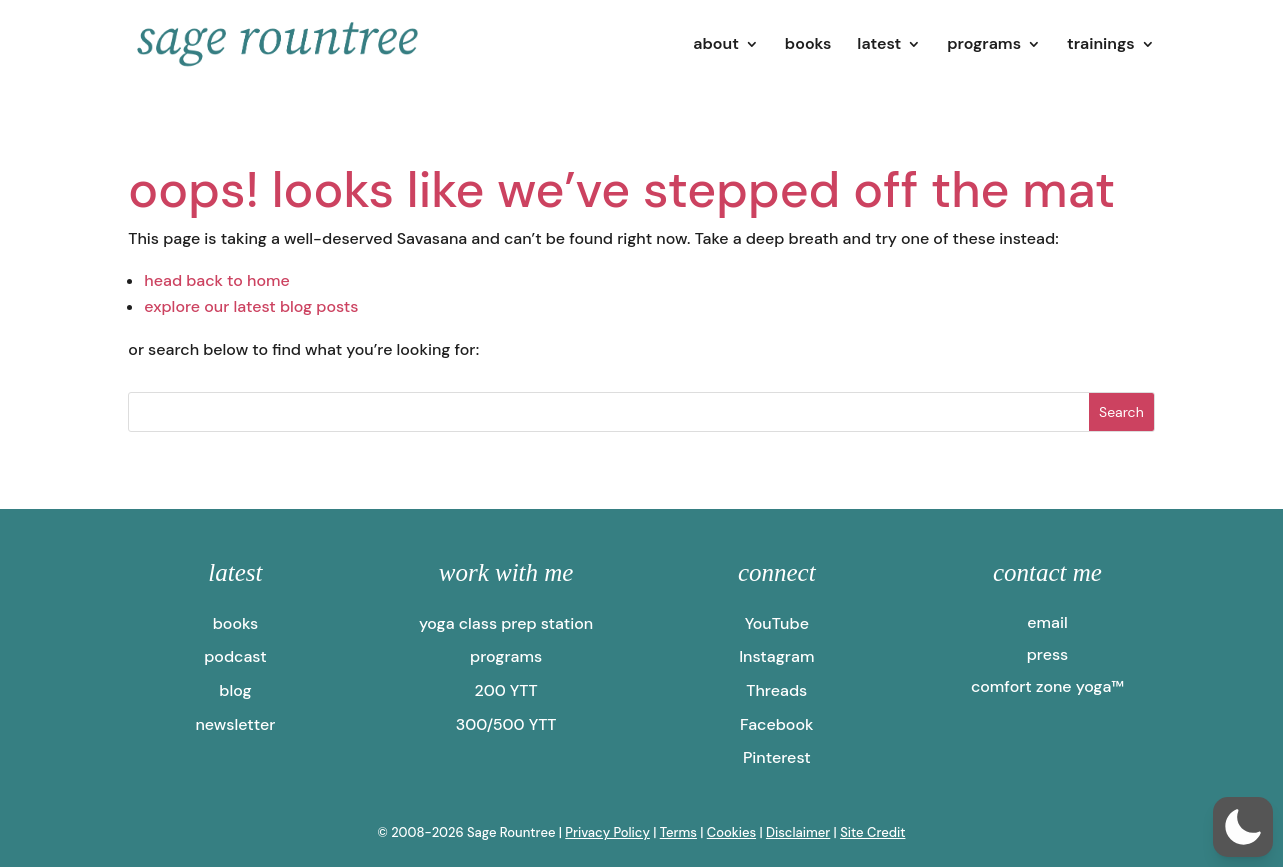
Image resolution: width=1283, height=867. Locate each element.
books (808, 45)
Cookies (731, 832)
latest (879, 45)
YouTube (777, 623)
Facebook (776, 724)
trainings (1101, 45)
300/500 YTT (506, 724)
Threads (776, 690)
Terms (678, 832)
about (716, 45)
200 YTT (506, 690)
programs (984, 45)
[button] (1243, 827)
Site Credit (872, 832)
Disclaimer (798, 832)
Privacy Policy (607, 832)
